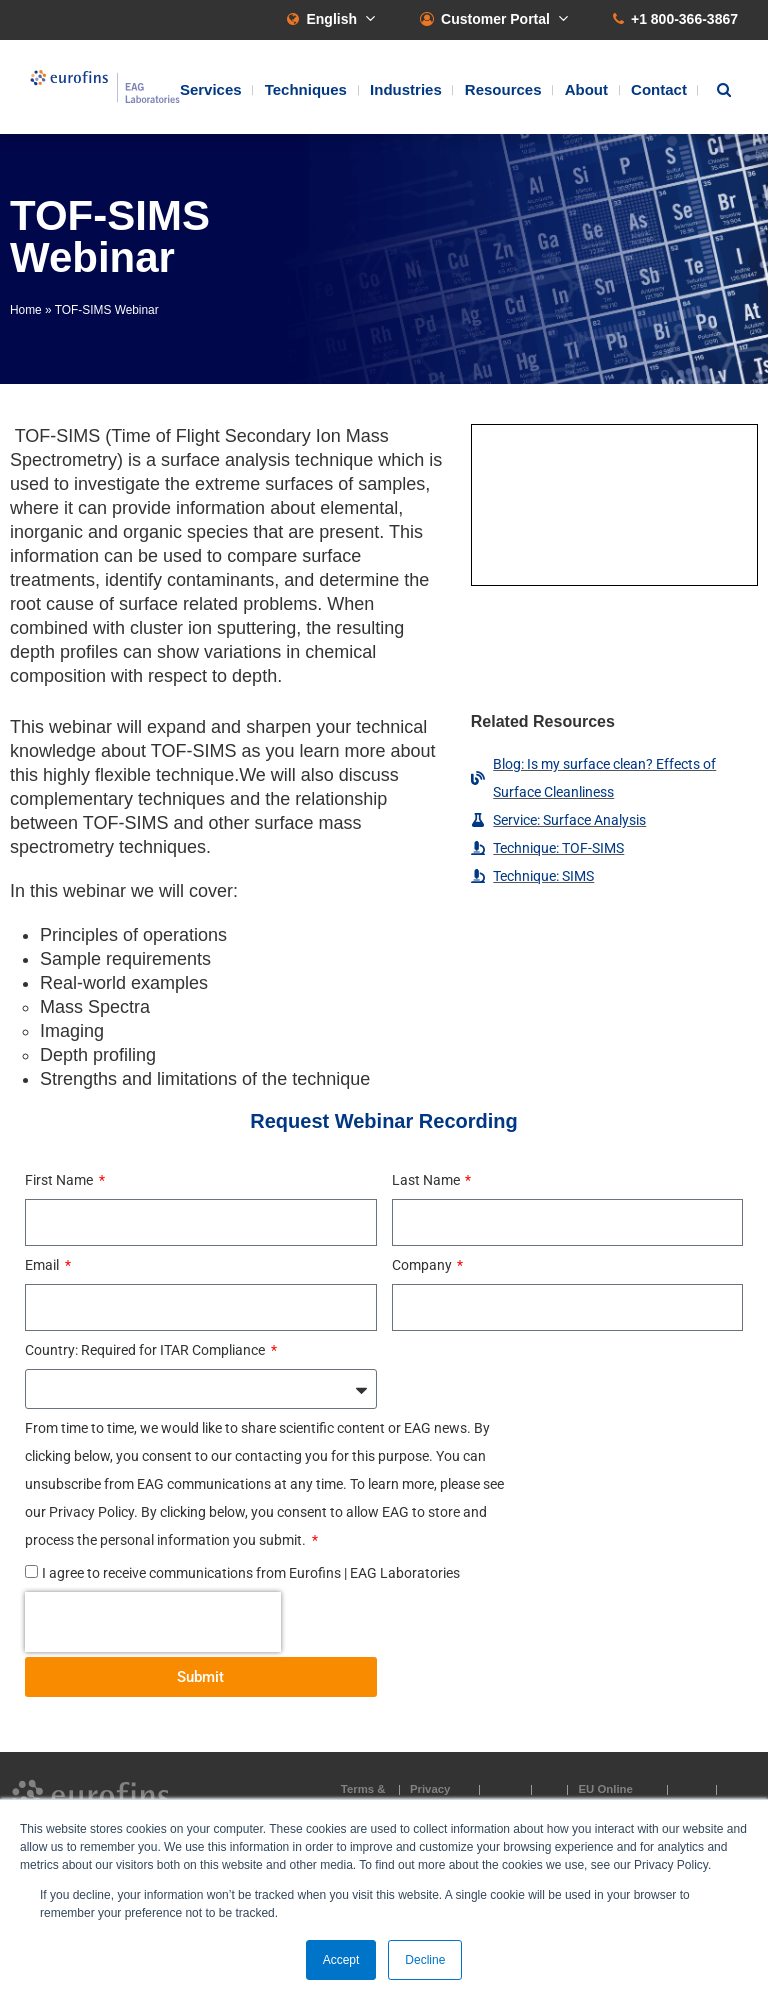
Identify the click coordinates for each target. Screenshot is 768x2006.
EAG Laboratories (105, 87)
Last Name (427, 1180)
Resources (503, 89)
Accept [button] (341, 1960)
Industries (406, 89)
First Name (60, 1180)
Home (26, 310)
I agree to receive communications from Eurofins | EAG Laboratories (251, 1573)
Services (211, 89)
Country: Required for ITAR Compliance (146, 1350)
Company (423, 1265)
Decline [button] (425, 1960)
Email (43, 1265)
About (586, 89)
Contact (659, 89)
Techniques (306, 89)
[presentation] (153, 1622)
